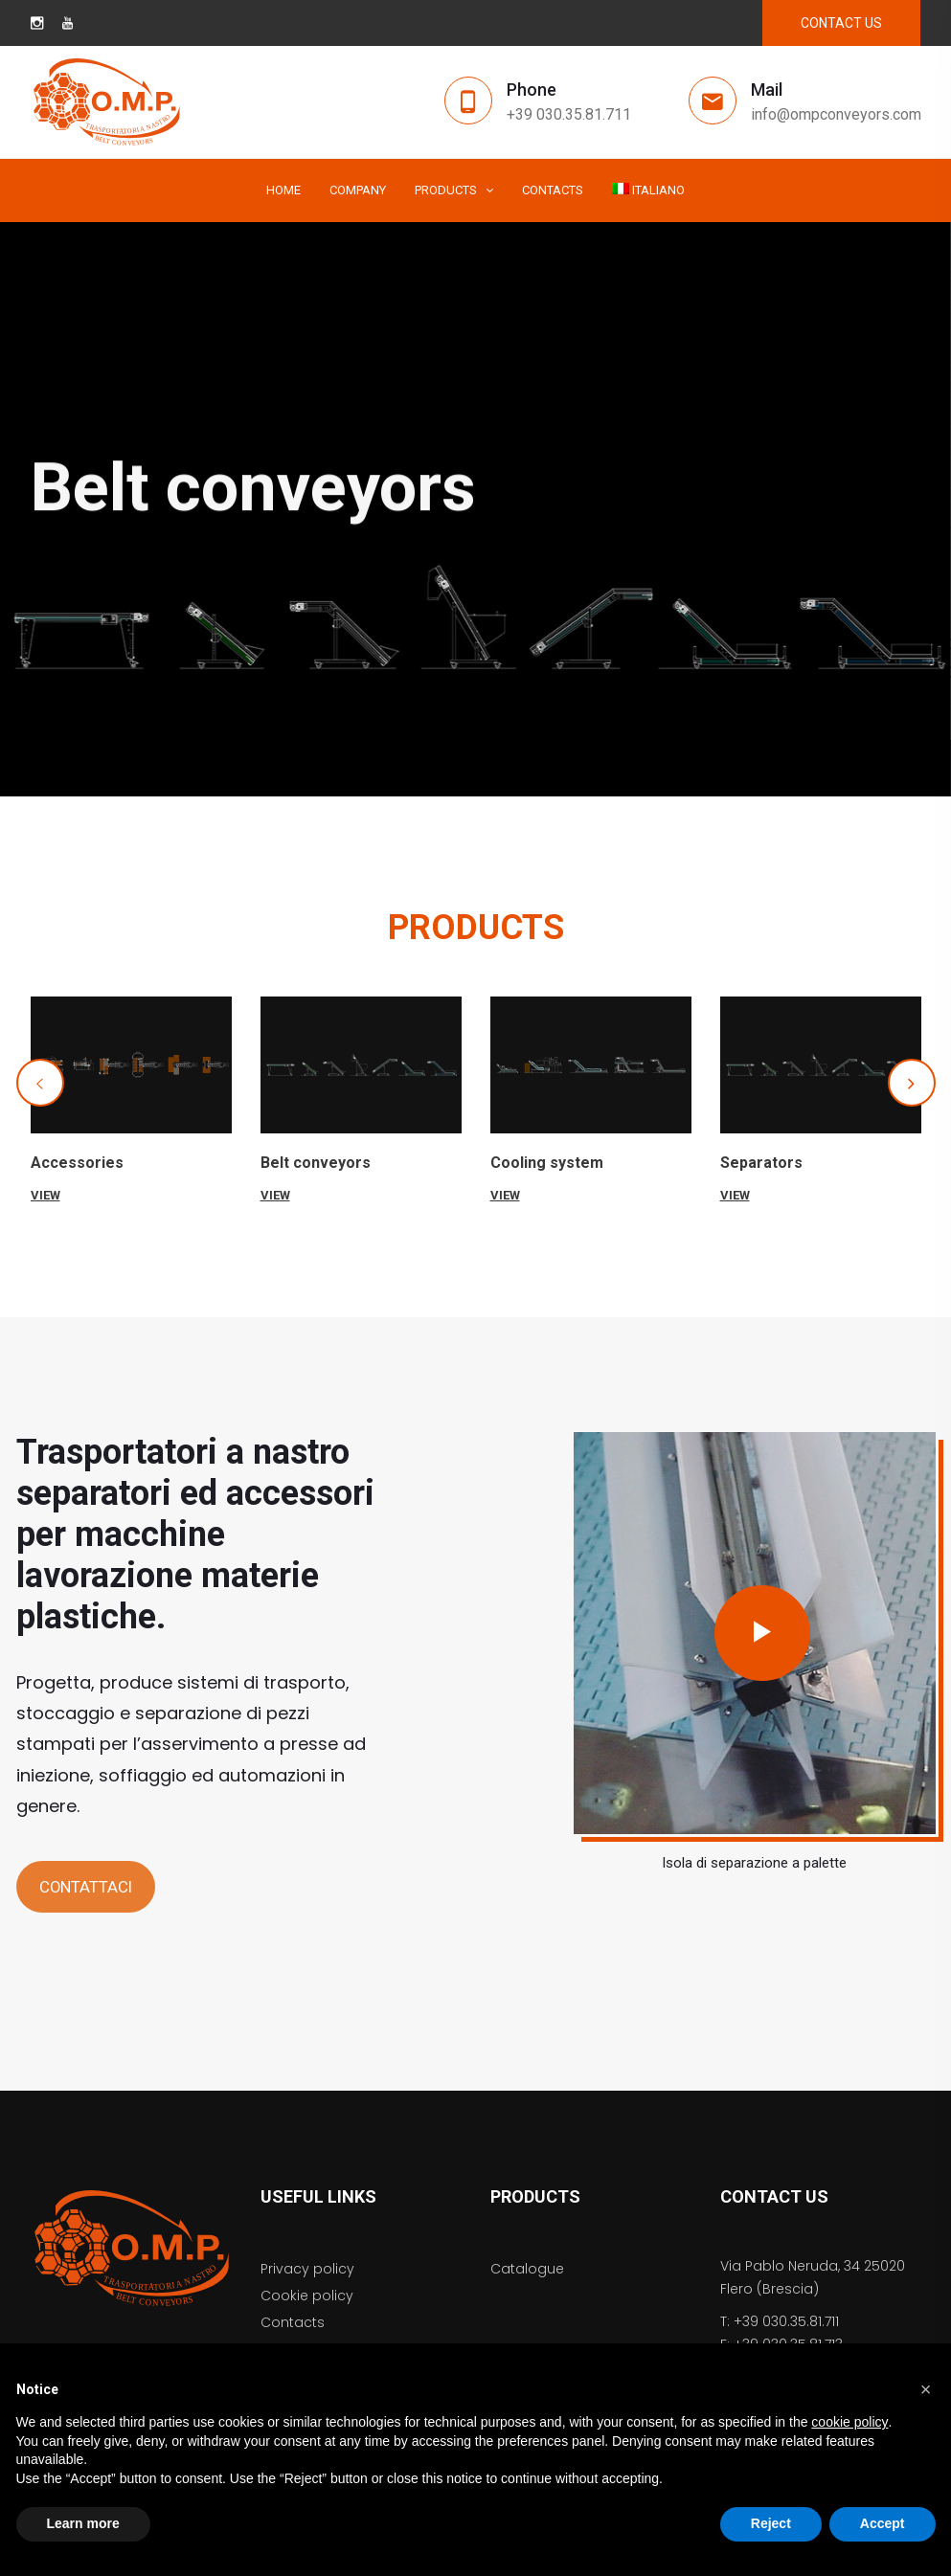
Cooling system (546, 1163)
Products (446, 190)
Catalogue (527, 2268)
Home (283, 190)
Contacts (552, 190)
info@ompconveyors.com (836, 114)
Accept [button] (882, 2523)
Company (357, 190)
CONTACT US (841, 23)
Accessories (77, 1163)
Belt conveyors (315, 1163)
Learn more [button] (83, 2523)
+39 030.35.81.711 (569, 114)
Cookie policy (306, 2295)
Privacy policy (307, 2268)
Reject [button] (771, 2523)
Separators (761, 1163)
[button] (40, 1083)
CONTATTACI (85, 1886)
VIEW (45, 1195)
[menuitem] (649, 190)
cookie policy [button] (849, 2422)
